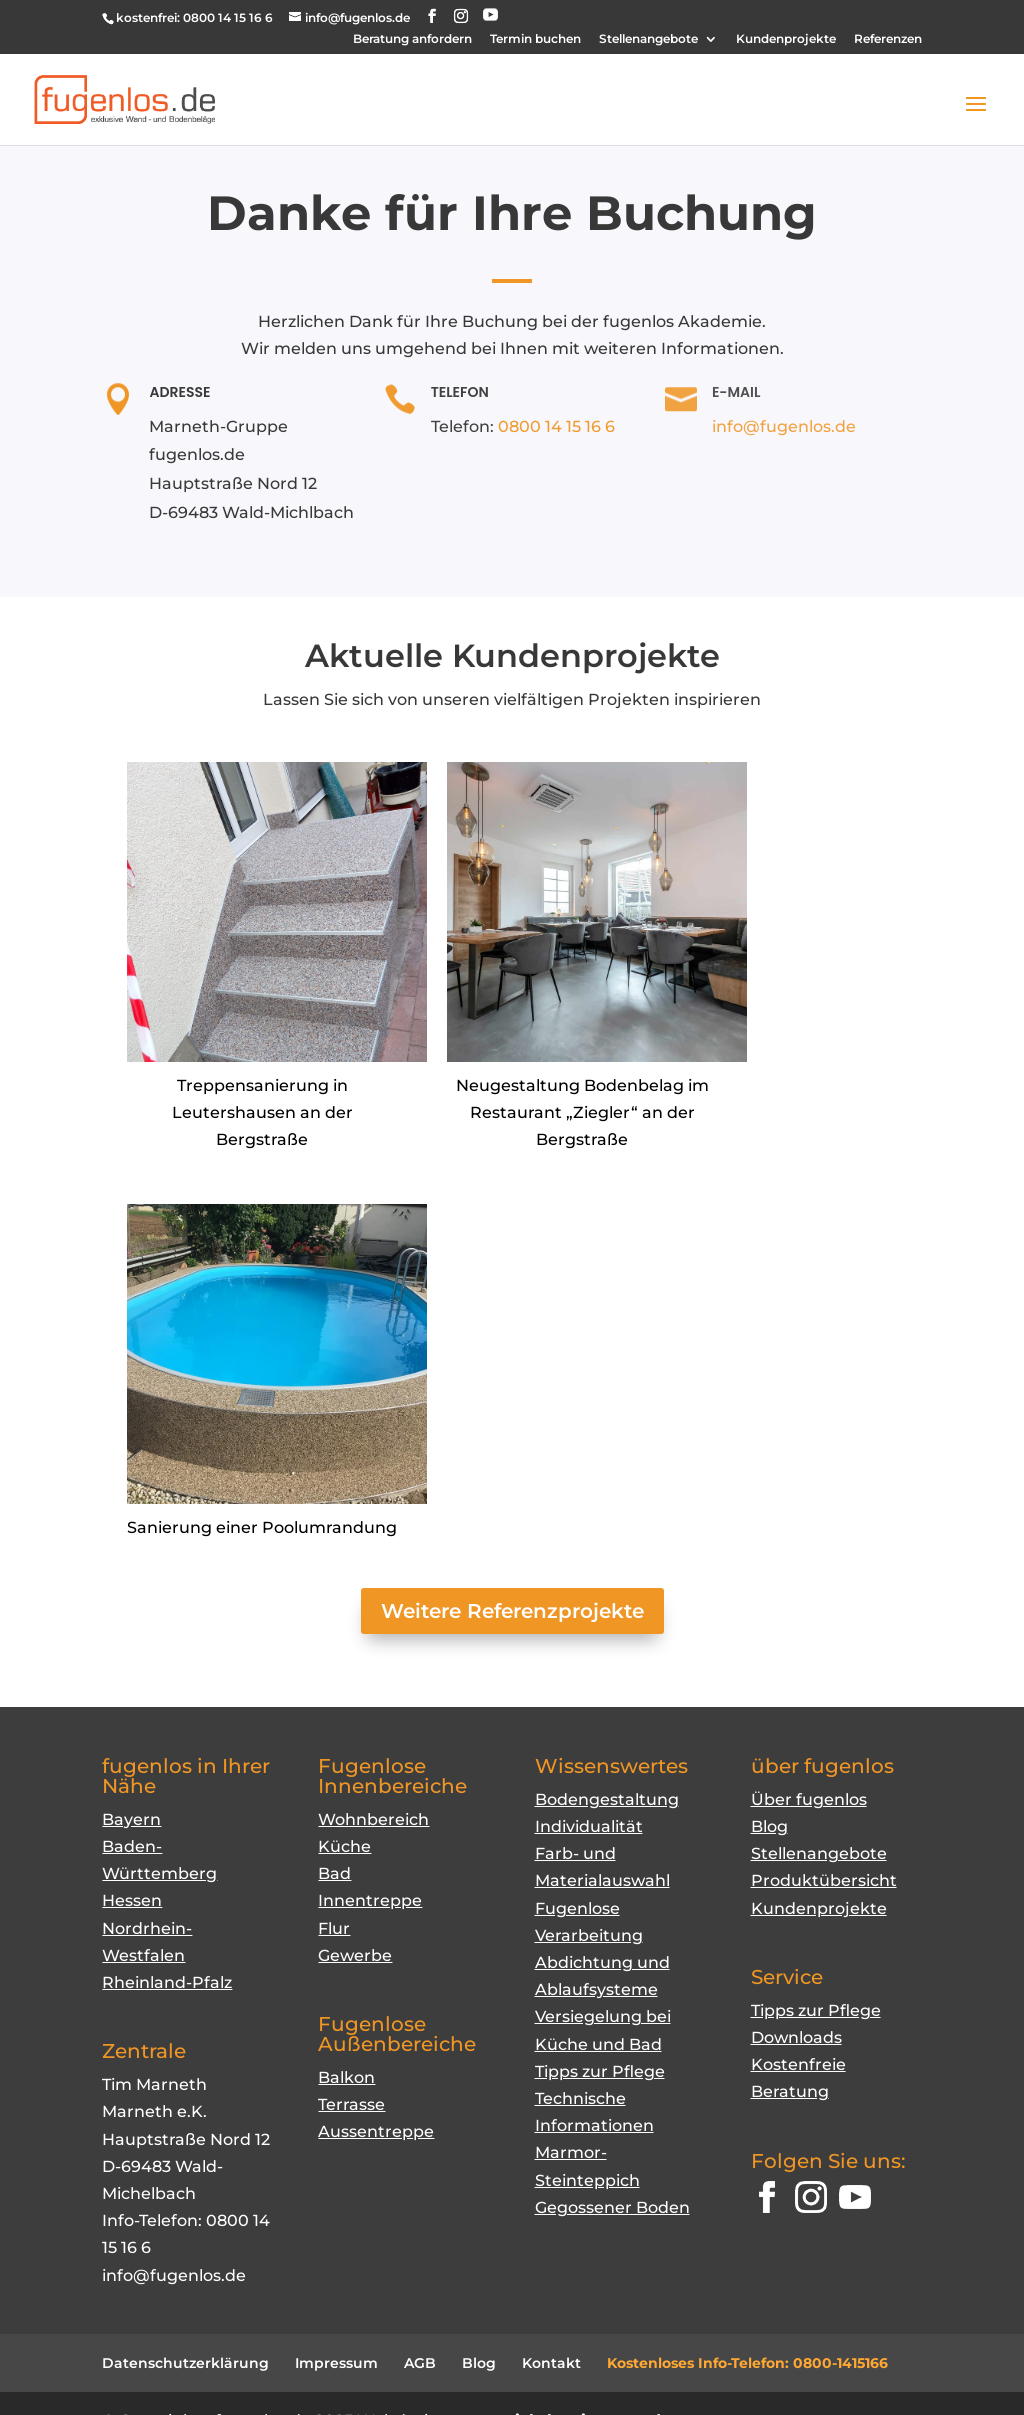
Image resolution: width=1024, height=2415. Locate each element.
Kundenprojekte (786, 39)
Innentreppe (370, 1900)
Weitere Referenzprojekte (512, 1611)
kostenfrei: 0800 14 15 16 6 (194, 17)
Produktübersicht (824, 1880)
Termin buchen (535, 39)
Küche (344, 1846)
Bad (334, 1873)
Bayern (131, 1819)
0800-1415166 (840, 2363)
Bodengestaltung (607, 1799)
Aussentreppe (376, 2131)
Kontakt (551, 2363)
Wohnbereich (373, 1819)
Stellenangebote (648, 39)
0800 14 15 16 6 (556, 426)
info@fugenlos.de (784, 426)
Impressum (336, 2363)
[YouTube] (490, 15)
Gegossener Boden (612, 2207)
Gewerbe (355, 1955)
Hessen (132, 1900)
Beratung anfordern (412, 39)
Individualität (589, 1826)
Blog (769, 1826)
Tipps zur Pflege (600, 2071)
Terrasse (351, 2104)
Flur (334, 1928)
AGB (420, 2363)
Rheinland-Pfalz (167, 1982)
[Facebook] (767, 2201)
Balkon (346, 2077)
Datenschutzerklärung (185, 2363)
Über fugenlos (809, 1799)
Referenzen (888, 39)
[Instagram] (811, 2201)
